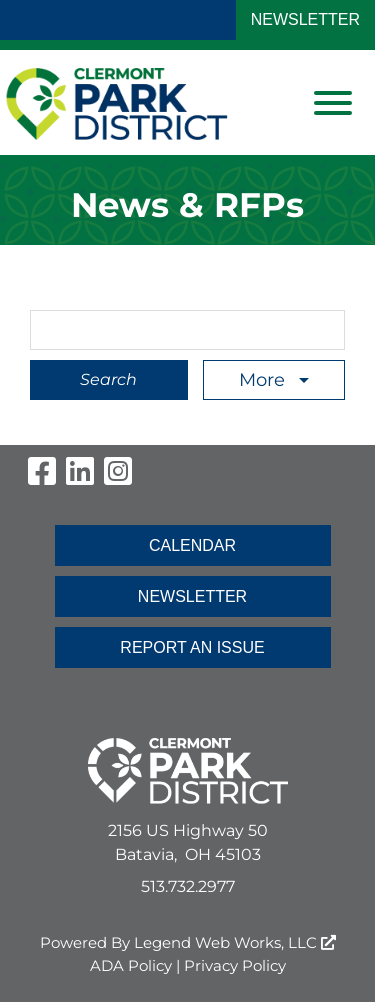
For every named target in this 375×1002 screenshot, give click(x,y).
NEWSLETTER (305, 19)
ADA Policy (131, 965)
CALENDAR (192, 545)
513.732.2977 (188, 886)
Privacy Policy (235, 965)
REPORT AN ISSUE (192, 647)
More (264, 380)
